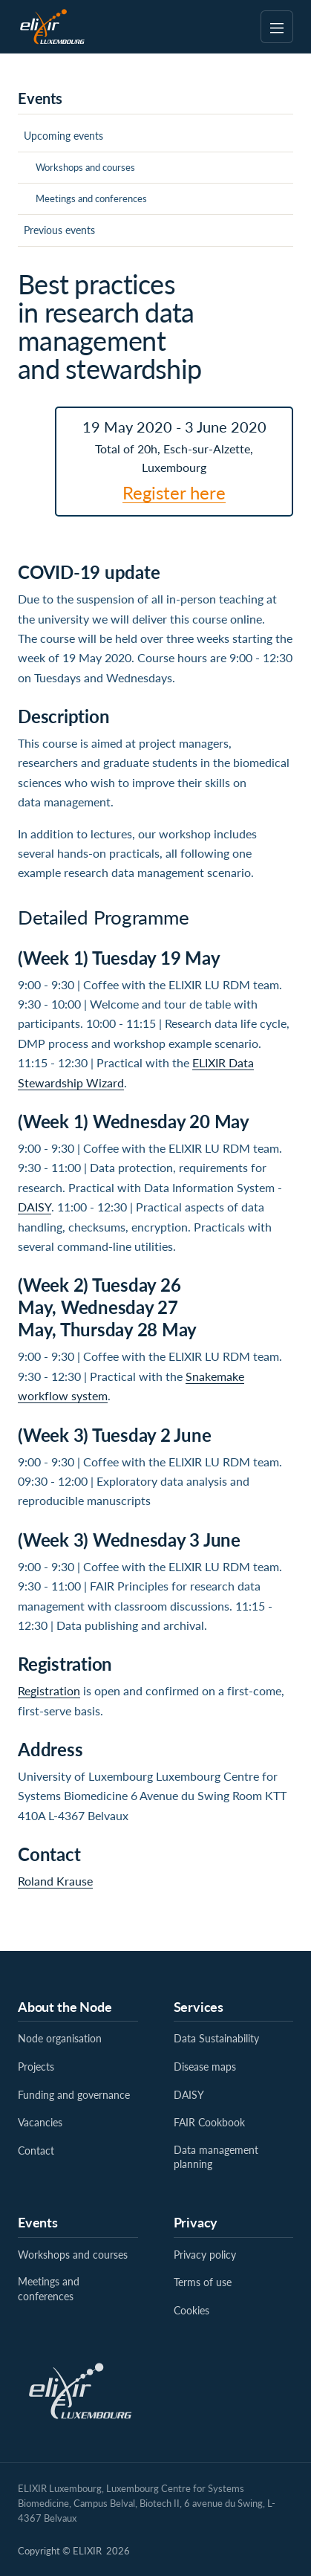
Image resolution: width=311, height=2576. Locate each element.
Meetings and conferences (91, 198)
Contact (36, 2150)
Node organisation (60, 2038)
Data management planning (216, 2157)
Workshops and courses (85, 167)
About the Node (64, 2007)
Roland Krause (55, 1881)
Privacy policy (205, 2254)
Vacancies (40, 2122)
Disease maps (205, 2066)
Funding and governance (74, 2094)
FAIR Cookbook (209, 2122)
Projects (36, 2066)
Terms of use (203, 2282)
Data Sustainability (216, 2038)
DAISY (34, 1207)
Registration (49, 1690)
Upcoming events (63, 135)
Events (38, 2222)
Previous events (59, 230)
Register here (174, 492)
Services (199, 2007)
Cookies (191, 2310)
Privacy (196, 2222)
